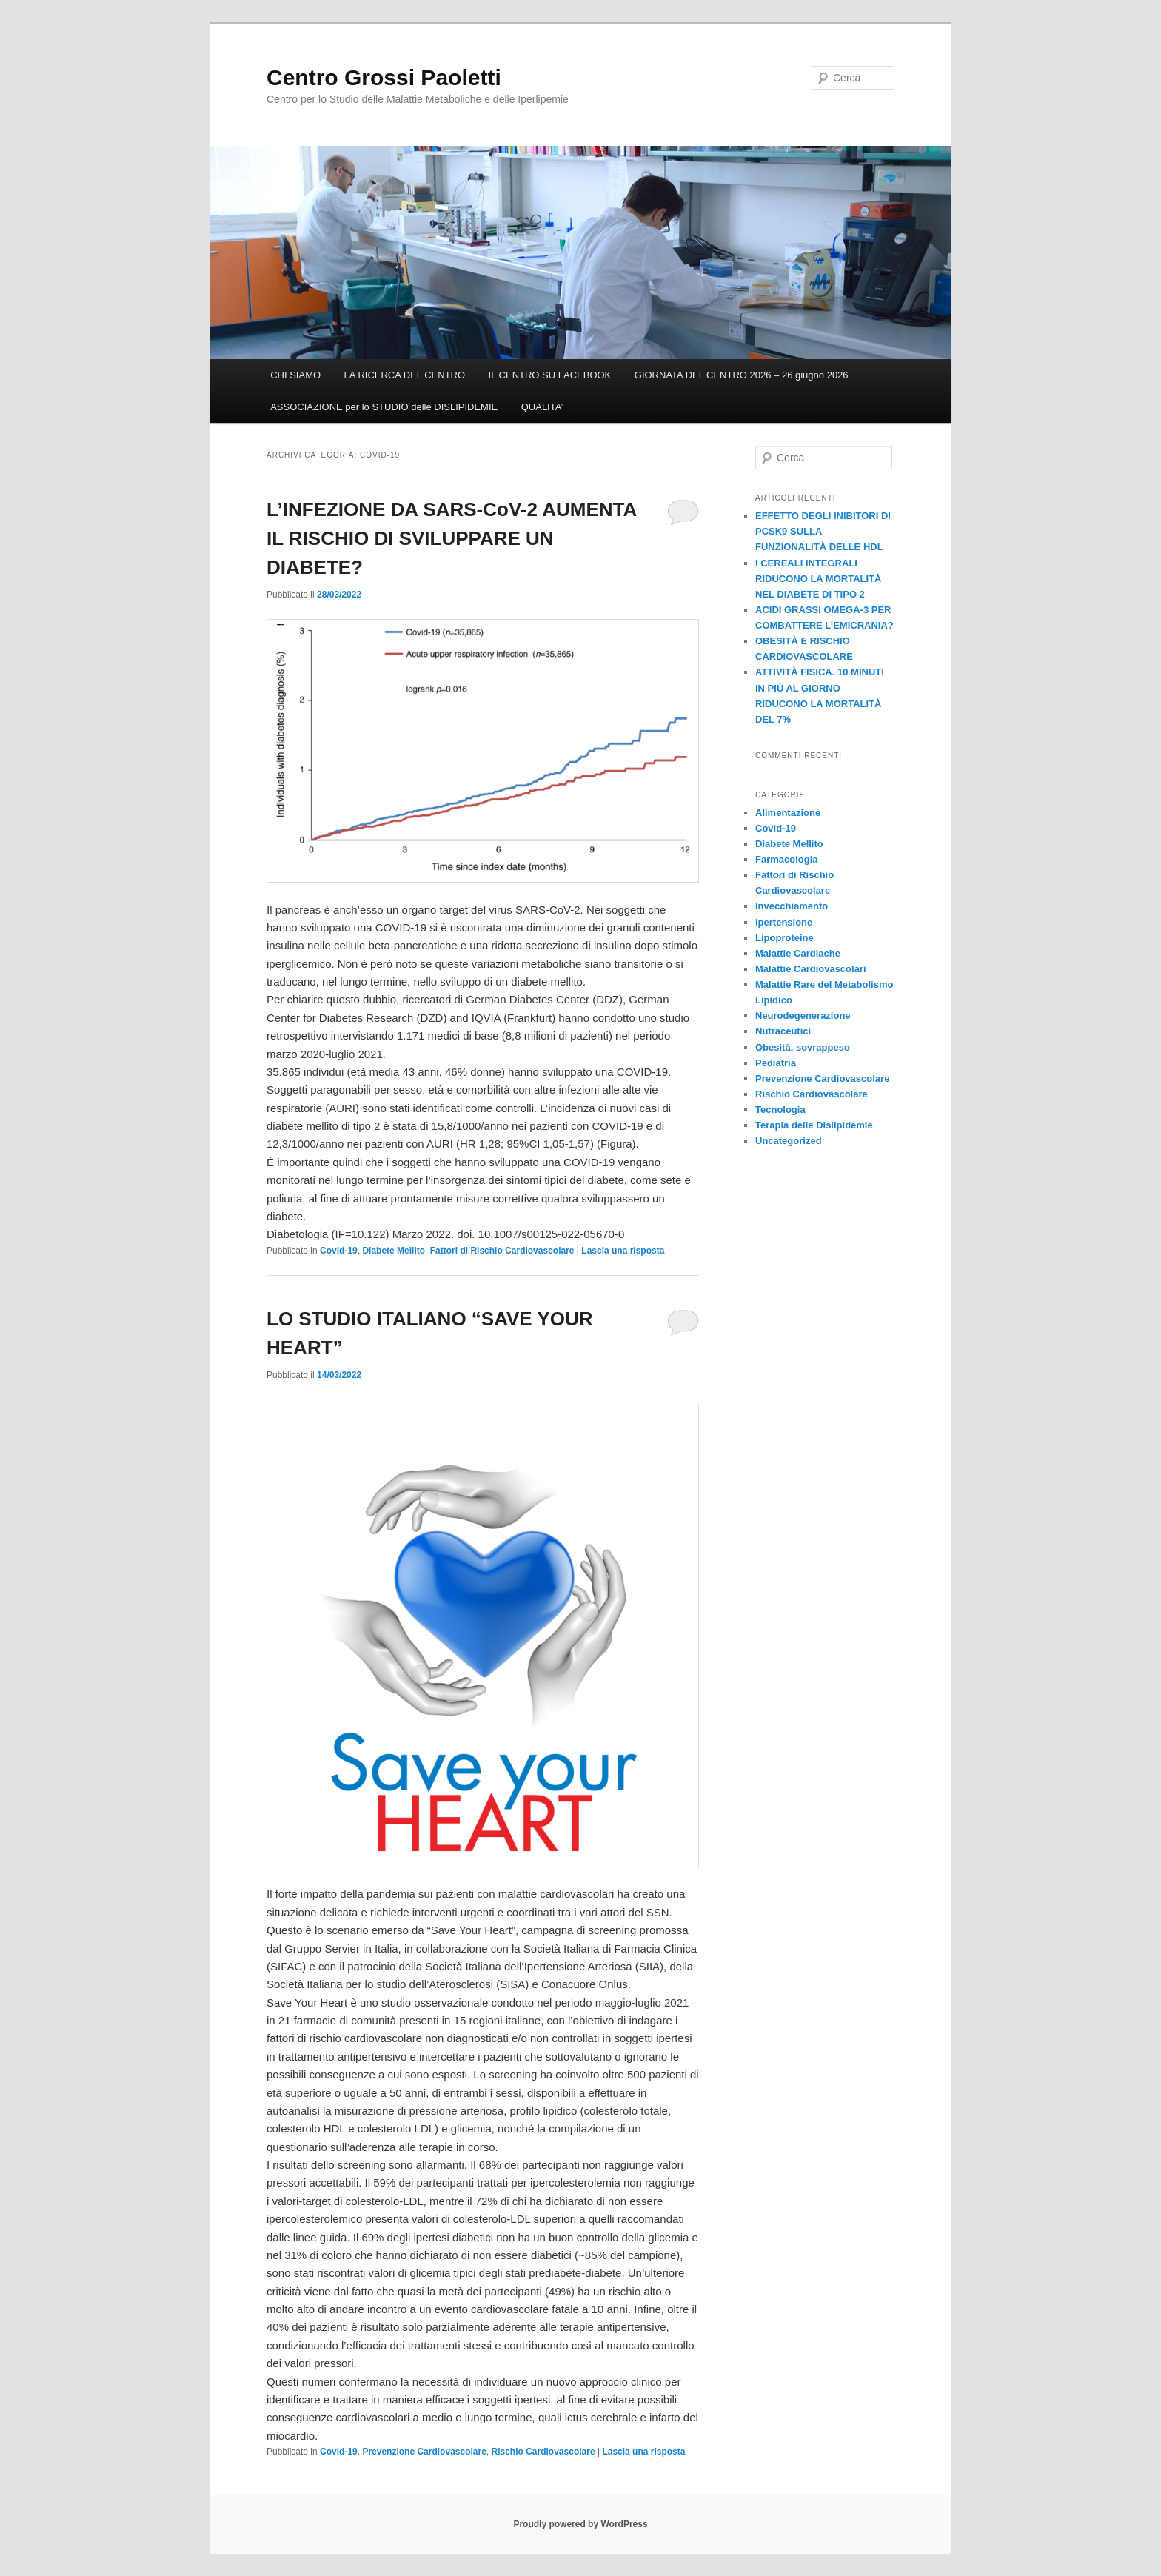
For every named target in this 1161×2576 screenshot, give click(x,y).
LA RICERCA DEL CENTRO (405, 375)
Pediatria (775, 1062)
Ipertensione (783, 922)
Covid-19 (339, 1250)
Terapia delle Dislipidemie (814, 1125)
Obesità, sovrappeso (802, 1047)
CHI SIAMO (295, 375)
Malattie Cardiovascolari (810, 968)
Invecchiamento (791, 905)
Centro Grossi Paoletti (384, 77)
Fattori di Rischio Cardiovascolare (502, 1250)
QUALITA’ (542, 406)
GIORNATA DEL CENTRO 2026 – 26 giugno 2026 (742, 375)
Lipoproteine (784, 937)
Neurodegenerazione (803, 1015)
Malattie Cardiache (797, 953)
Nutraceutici (783, 1031)
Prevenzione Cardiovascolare (424, 2451)
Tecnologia (780, 1109)
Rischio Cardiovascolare (543, 2451)
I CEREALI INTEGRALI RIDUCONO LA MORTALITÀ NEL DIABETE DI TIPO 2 (818, 579)
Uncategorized (788, 1140)
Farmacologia (786, 859)
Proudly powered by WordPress (580, 2524)
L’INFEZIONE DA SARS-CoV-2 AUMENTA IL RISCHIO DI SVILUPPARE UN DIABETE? (451, 538)
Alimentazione (787, 812)
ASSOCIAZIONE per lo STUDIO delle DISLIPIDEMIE (384, 406)
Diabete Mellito (393, 1250)
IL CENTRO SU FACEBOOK (550, 375)
